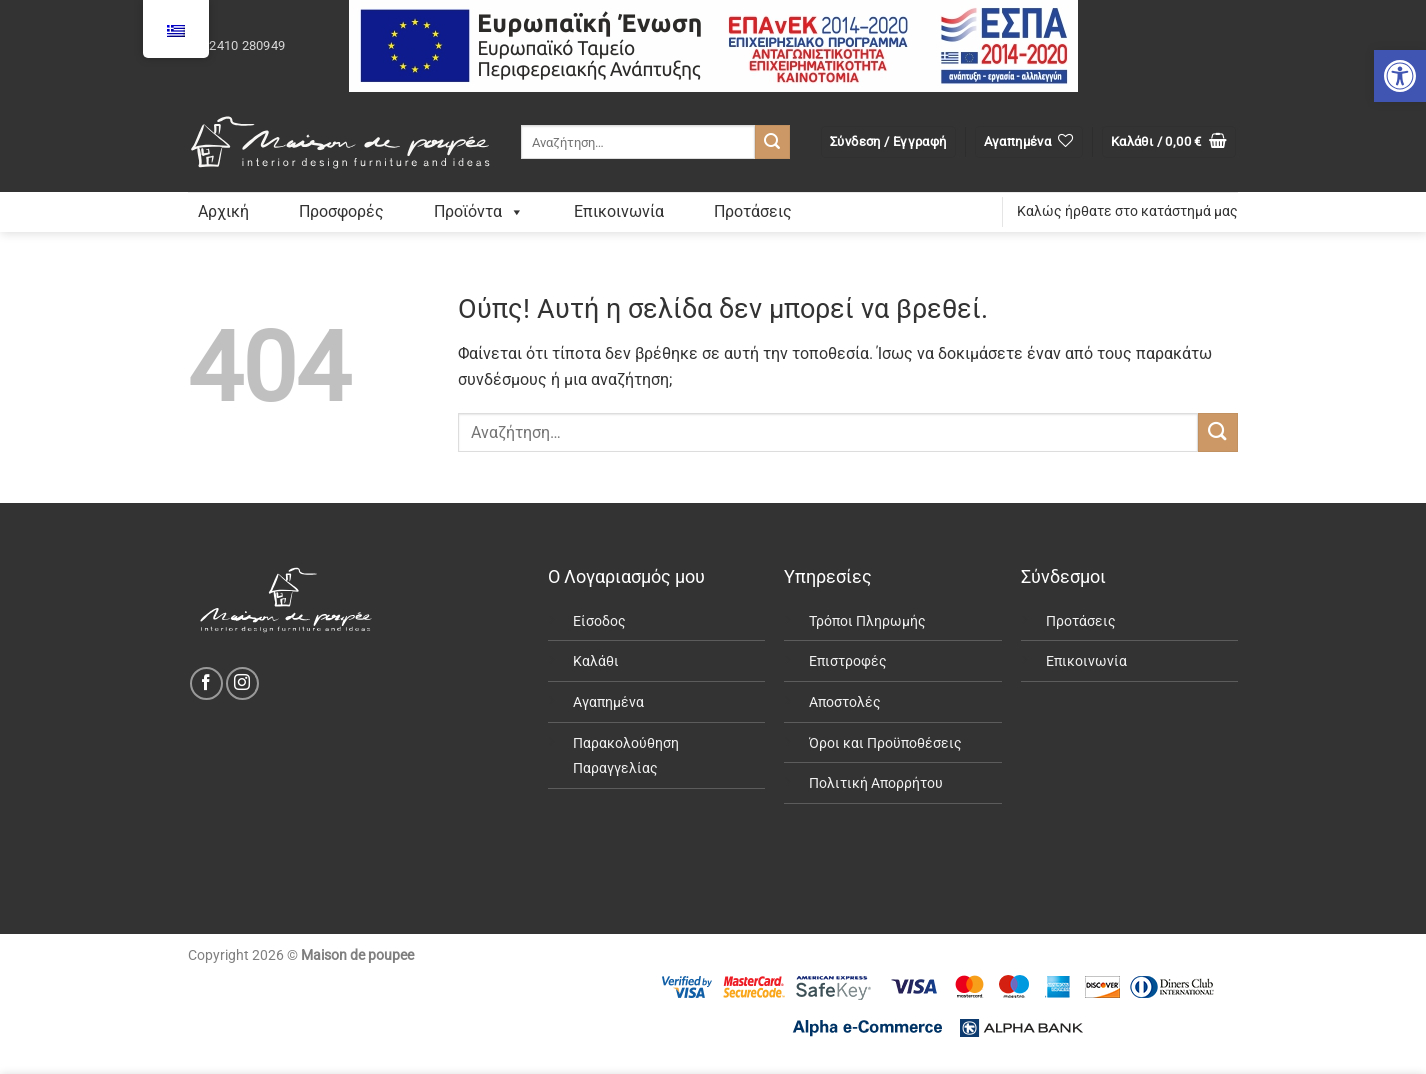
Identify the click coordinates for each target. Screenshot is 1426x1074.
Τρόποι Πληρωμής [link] (867, 621)
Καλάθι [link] (596, 661)
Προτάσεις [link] (753, 211)
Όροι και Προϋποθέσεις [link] (885, 743)
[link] (1400, 76)
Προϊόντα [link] (479, 211)
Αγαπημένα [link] (608, 702)
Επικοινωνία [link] (619, 211)
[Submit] (772, 142)
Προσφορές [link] (341, 211)
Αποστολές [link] (845, 702)
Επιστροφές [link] (848, 661)
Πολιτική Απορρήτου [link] (876, 783)
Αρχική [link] (223, 211)
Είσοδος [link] (599, 621)
